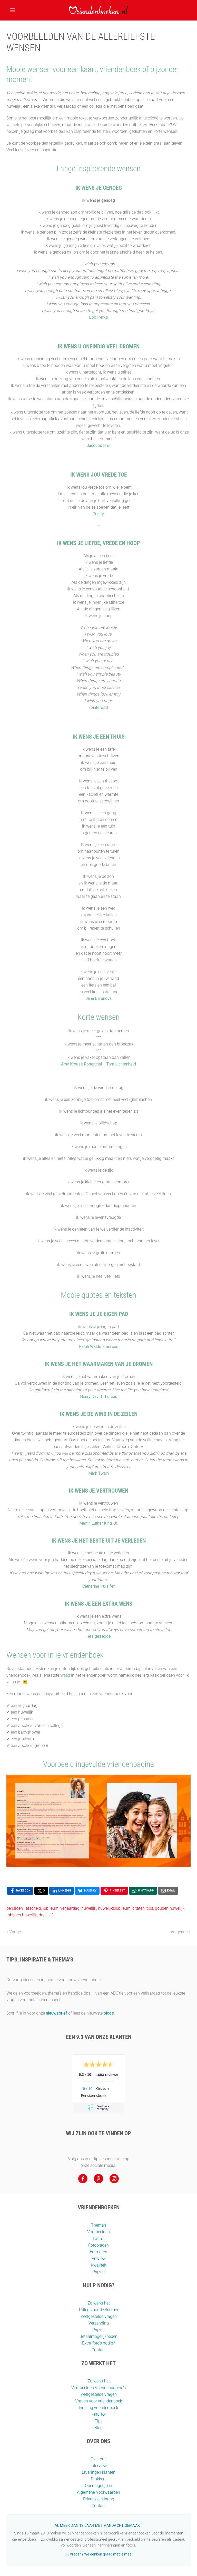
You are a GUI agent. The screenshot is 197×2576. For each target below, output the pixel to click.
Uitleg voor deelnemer (98, 2309)
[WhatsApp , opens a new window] (143, 1891)
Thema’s (98, 2225)
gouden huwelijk (169, 1908)
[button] (12, 10)
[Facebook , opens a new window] (20, 1891)
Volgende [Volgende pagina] (181, 1931)
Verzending (98, 2323)
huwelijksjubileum (114, 1908)
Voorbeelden (98, 2231)
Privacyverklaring (98, 2499)
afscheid (33, 1908)
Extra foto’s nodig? (98, 2343)
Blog (98, 2427)
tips (149, 1908)
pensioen (15, 1908)
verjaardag (70, 1908)
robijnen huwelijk (21, 1915)
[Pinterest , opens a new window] (114, 1891)
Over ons (98, 2459)
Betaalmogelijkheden (98, 2336)
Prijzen (98, 2271)
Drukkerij (98, 2479)
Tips (99, 2421)
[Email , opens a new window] (168, 1891)
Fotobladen (98, 2245)
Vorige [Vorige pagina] (13, 1931)
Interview (99, 2465)
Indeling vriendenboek (98, 2407)
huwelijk (88, 1908)
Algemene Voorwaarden (98, 2492)
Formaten (98, 2251)
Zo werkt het (98, 2303)
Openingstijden (98, 2485)
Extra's (98, 2238)
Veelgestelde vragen (99, 2316)
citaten (138, 1908)
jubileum (50, 1908)
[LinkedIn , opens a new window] (61, 1891)
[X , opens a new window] (41, 1891)
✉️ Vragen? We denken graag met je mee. (98, 2554)
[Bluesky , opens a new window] (87, 1891)
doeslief (46, 1915)
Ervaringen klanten (98, 2472)
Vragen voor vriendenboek (98, 2401)
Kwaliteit (98, 2265)
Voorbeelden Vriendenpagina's (98, 2387)
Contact (99, 2349)
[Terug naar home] (98, 10)
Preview (99, 2258)
